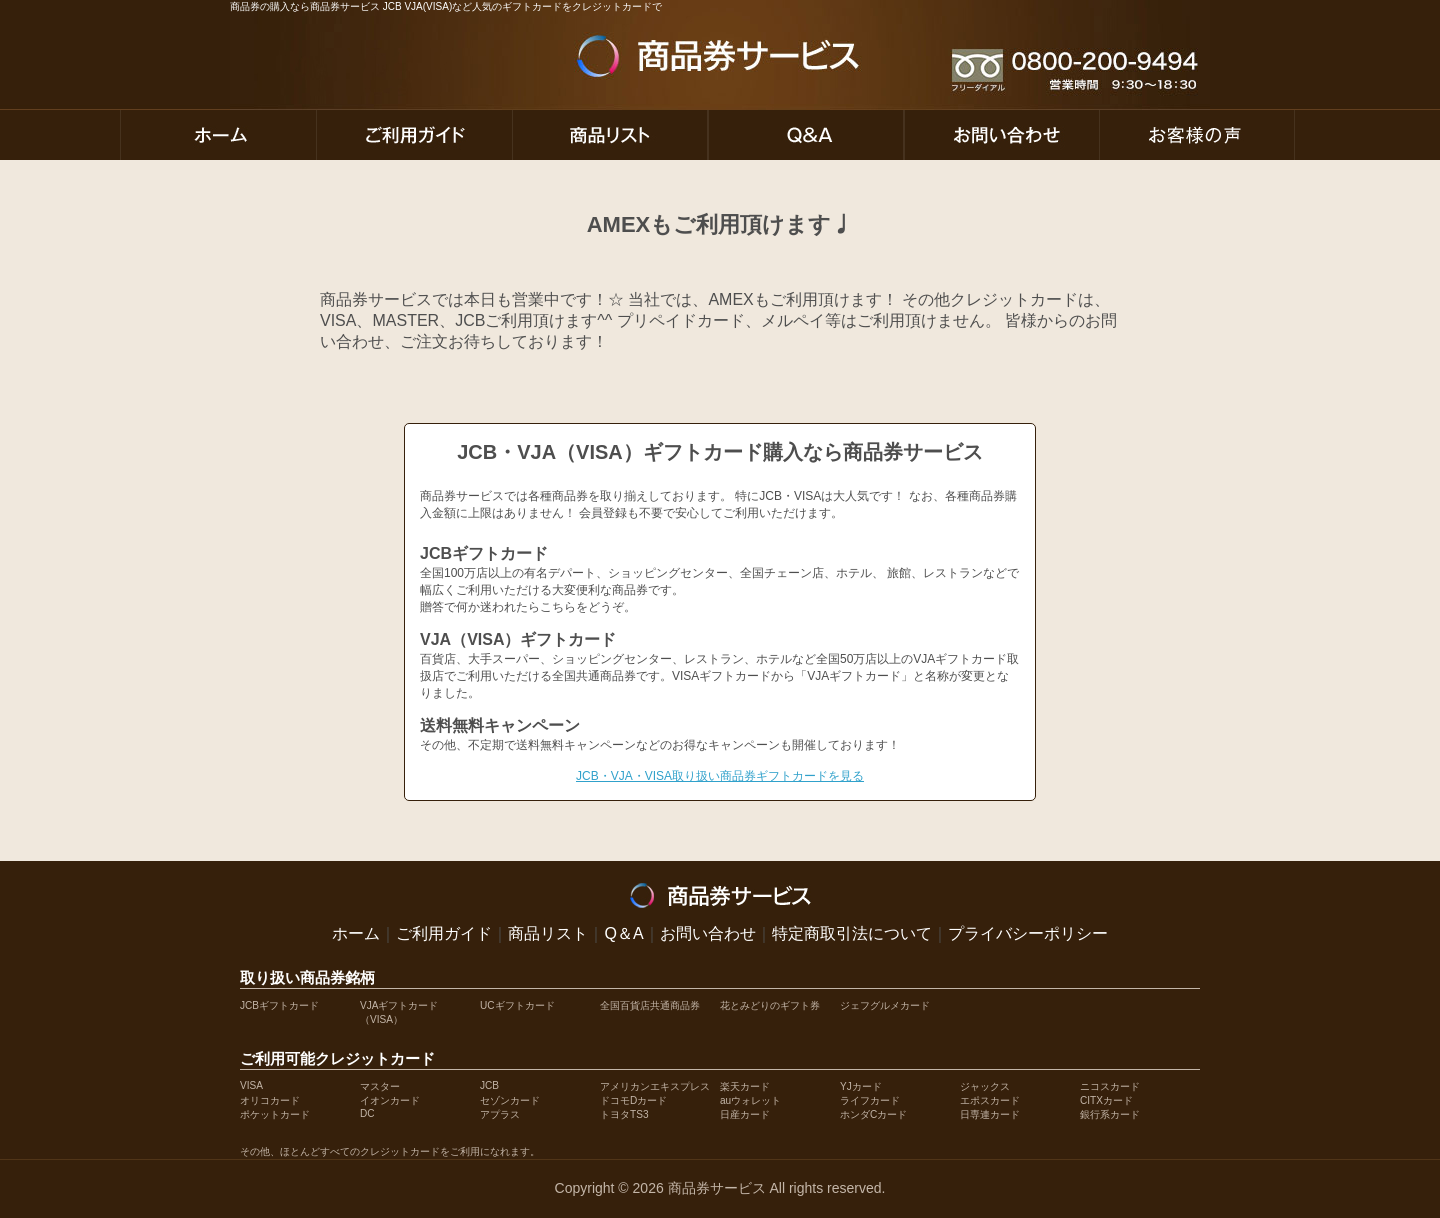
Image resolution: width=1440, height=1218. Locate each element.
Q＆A (623, 933)
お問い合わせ (708, 933)
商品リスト (548, 933)
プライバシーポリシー (1028, 933)
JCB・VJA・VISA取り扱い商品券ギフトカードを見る (720, 776)
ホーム (356, 933)
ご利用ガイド (444, 933)
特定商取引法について (852, 933)
